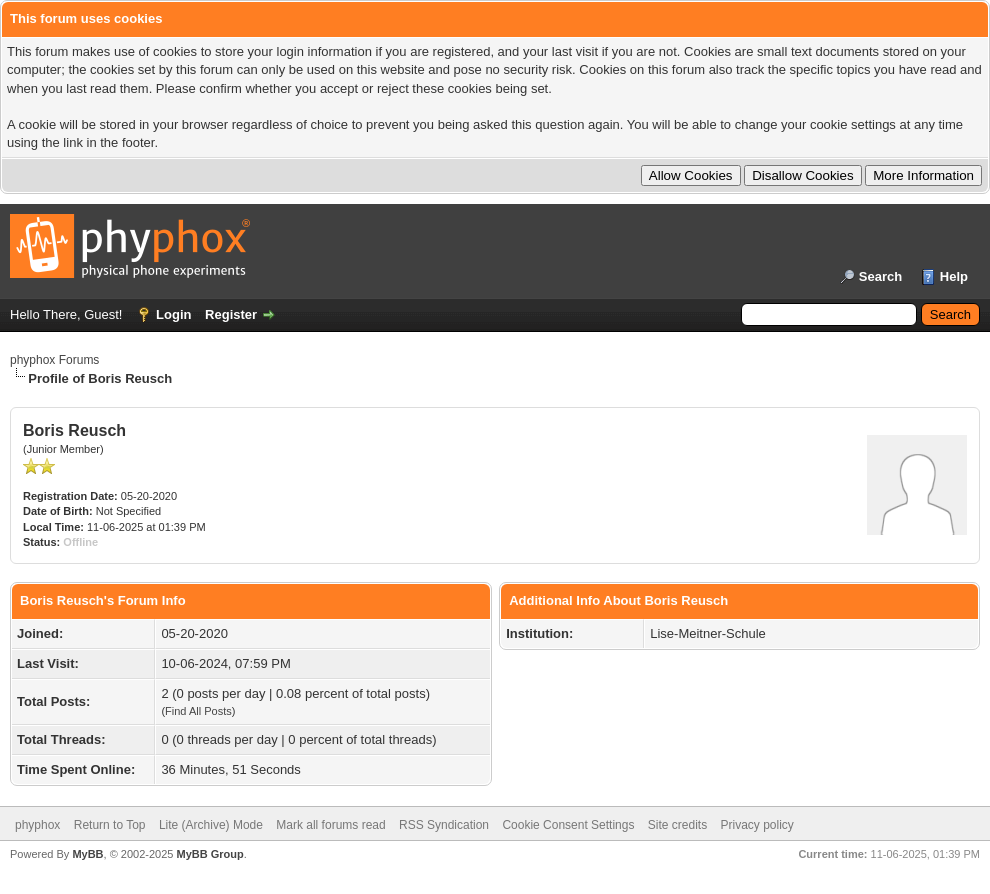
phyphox (37, 825)
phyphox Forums (54, 360)
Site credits (677, 825)
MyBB (87, 854)
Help (954, 276)
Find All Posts (198, 711)
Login (173, 314)
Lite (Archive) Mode (211, 825)
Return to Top (110, 825)
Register (231, 314)
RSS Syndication (444, 825)
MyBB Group (209, 854)
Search (880, 276)
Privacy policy (757, 825)
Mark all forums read (330, 825)
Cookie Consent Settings (568, 825)
